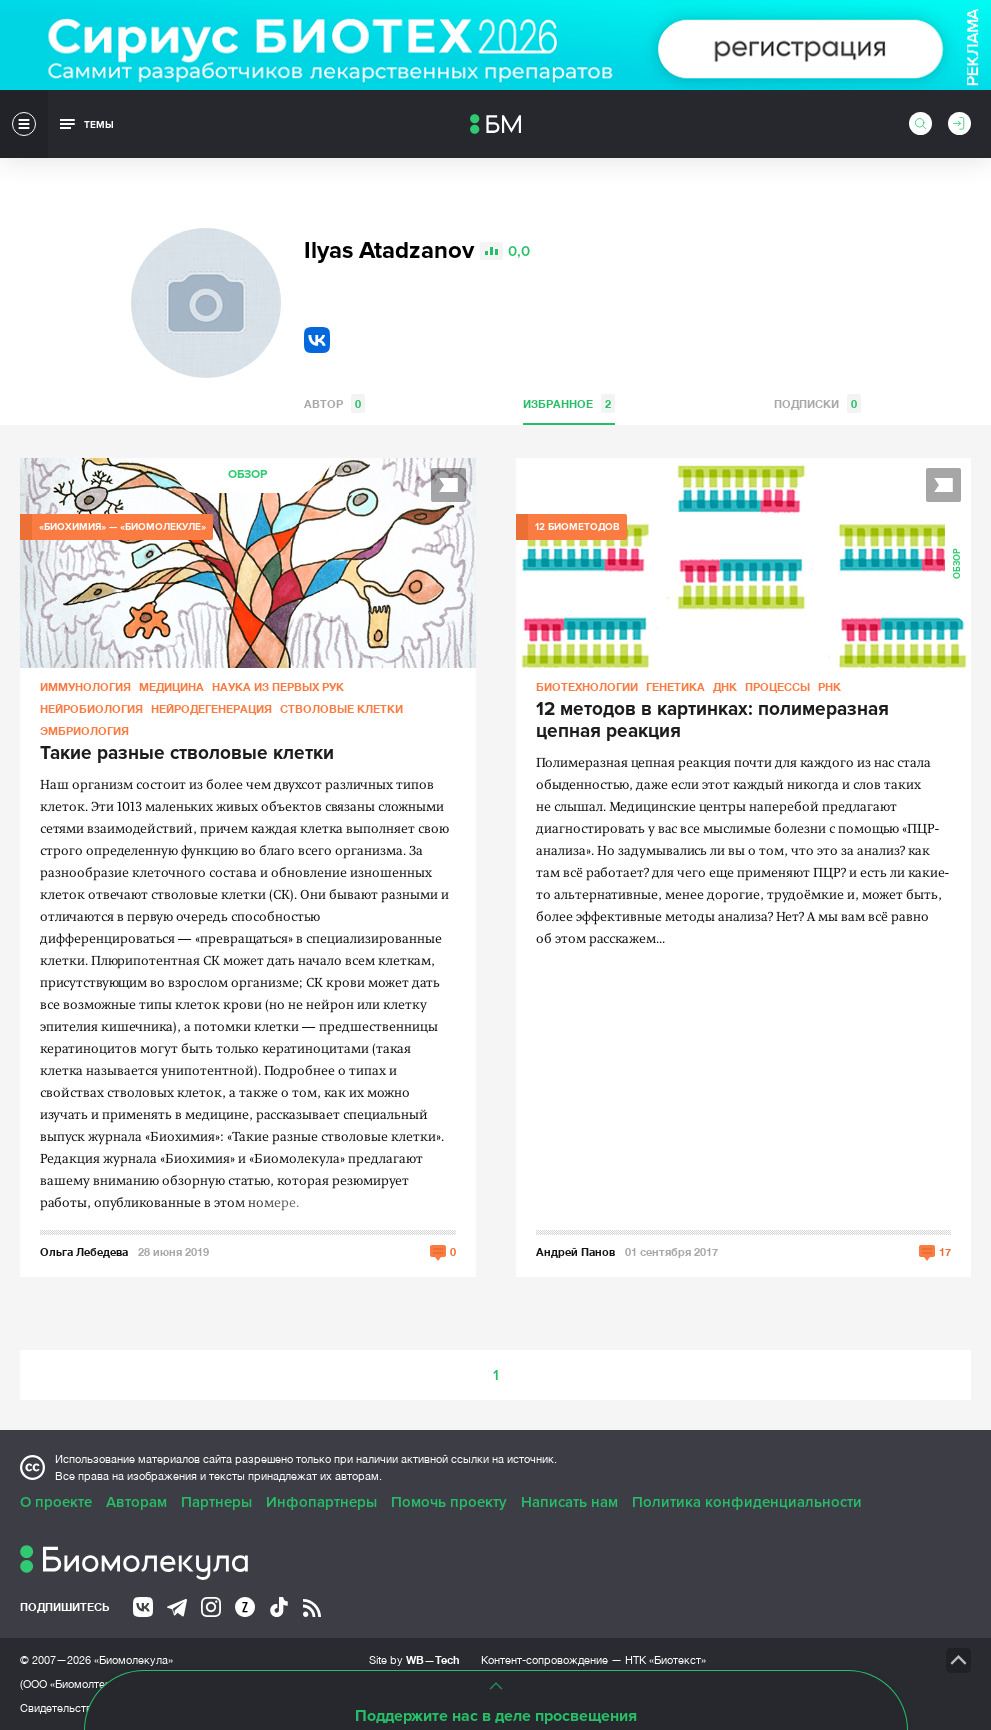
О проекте (56, 1502)
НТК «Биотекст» (665, 1660)
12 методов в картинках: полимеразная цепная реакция (712, 721)
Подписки (817, 403)
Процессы (777, 686)
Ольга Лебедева (84, 1251)
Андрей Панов (575, 1251)
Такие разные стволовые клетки (187, 754)
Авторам (136, 1502)
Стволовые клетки (341, 708)
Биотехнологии (587, 686)
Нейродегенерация (211, 708)
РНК (829, 686)
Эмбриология (84, 730)
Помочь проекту (449, 1502)
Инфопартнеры (321, 1502)
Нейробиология (91, 708)
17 (945, 1251)
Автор (334, 403)
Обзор (247, 474)
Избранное (569, 403)
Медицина (171, 686)
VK (317, 340)
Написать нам (569, 1502)
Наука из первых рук (278, 686)
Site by (414, 1659)
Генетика (675, 686)
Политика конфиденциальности (747, 1502)
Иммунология (85, 686)
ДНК (725, 686)
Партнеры (216, 1502)
